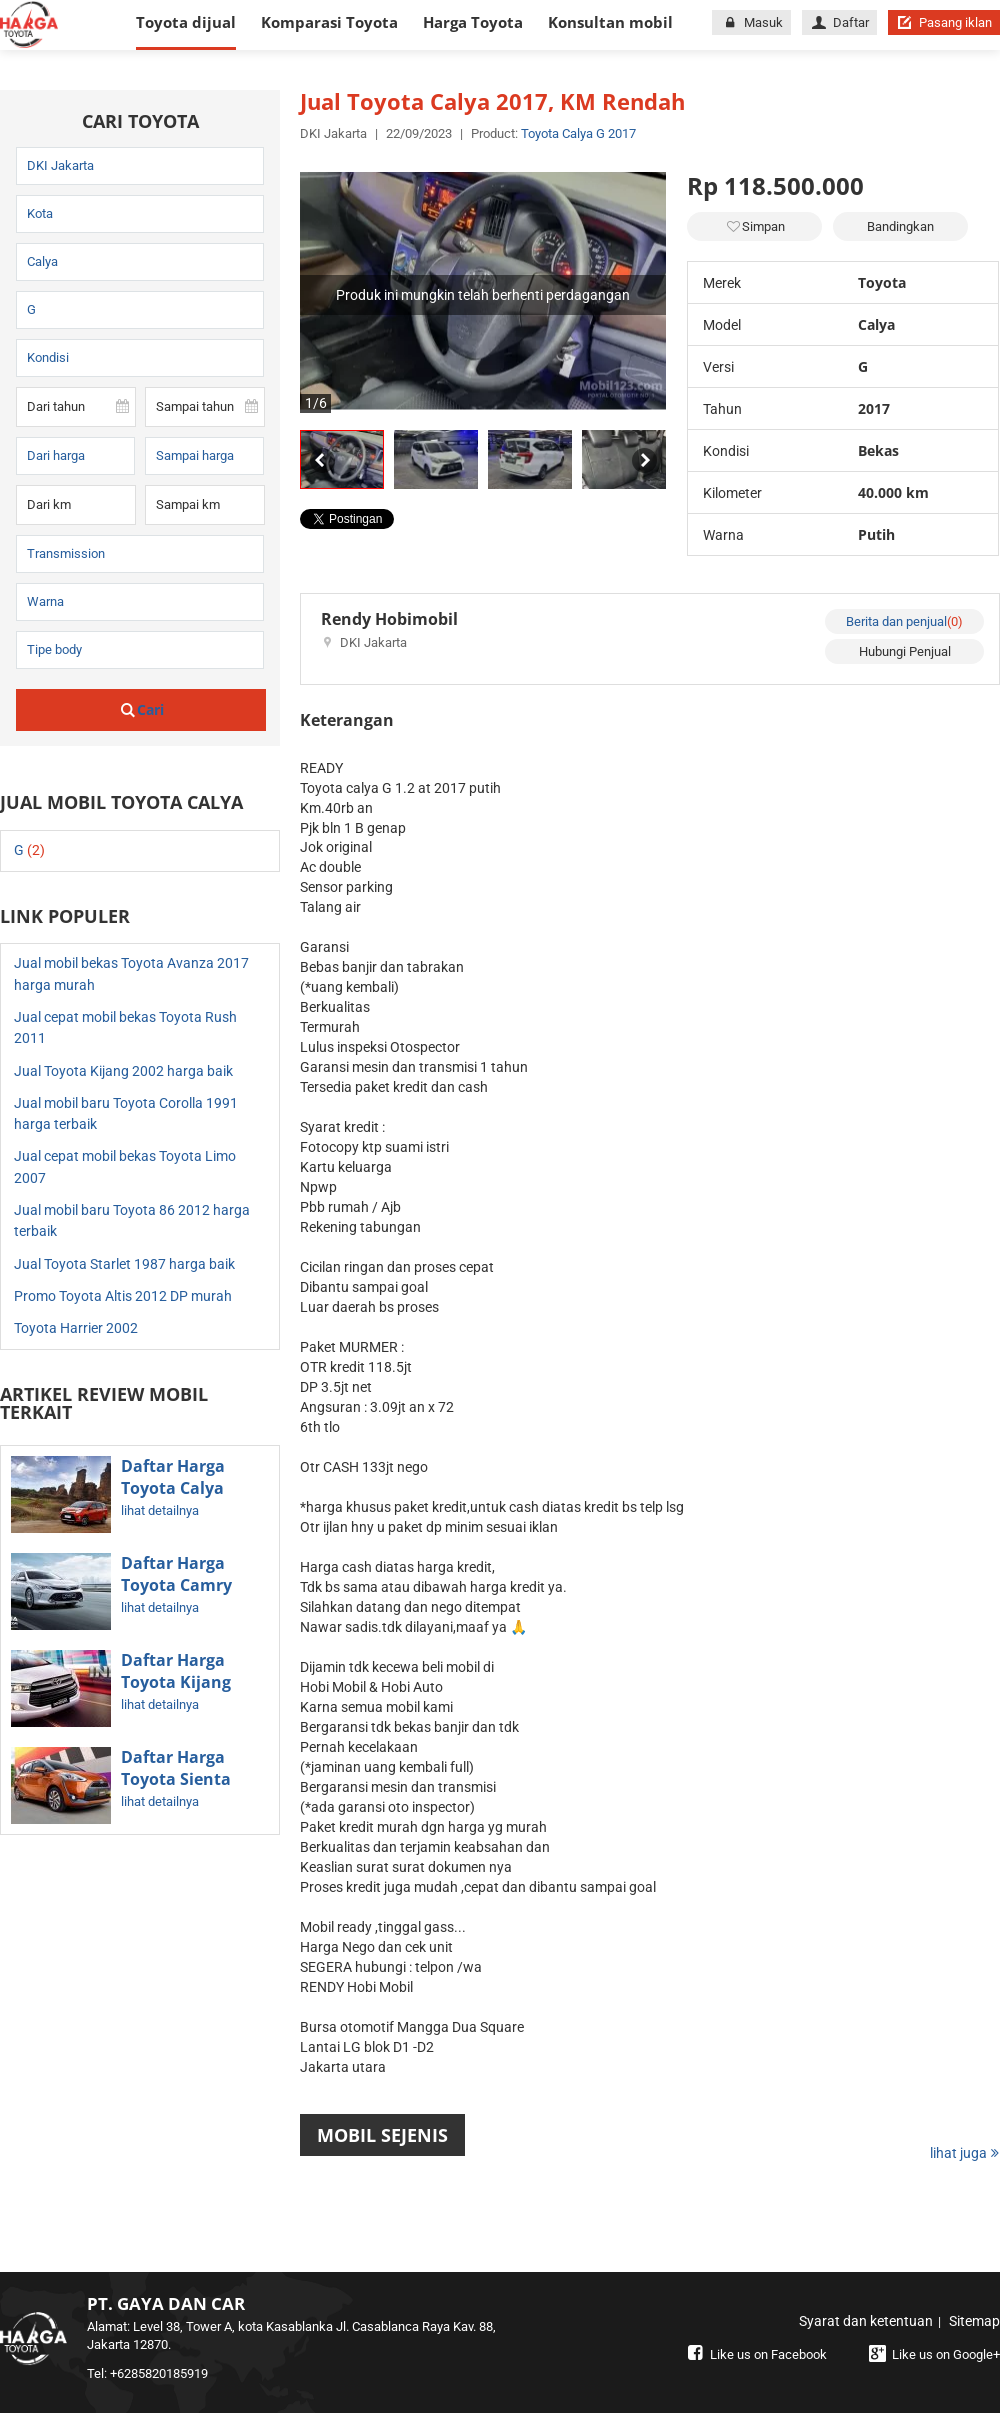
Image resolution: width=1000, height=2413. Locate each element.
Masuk (751, 22)
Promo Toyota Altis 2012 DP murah (123, 1296)
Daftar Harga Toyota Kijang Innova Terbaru (182, 1682)
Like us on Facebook (755, 2354)
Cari (141, 709)
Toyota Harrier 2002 (76, 1328)
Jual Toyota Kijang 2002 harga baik (123, 1071)
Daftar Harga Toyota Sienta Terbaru (176, 1779)
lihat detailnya (160, 1510)
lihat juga (965, 2153)
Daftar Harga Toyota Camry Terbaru (176, 1585)
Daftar (839, 22)
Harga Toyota (473, 22)
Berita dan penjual (904, 621)
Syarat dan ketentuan (866, 2321)
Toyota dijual (186, 22)
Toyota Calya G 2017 (578, 133)
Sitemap (974, 2321)
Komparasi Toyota (329, 22)
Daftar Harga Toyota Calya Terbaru (173, 1488)
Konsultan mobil (610, 22)
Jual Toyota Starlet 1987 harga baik (124, 1264)
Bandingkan (900, 226)
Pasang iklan (944, 22)
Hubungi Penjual (905, 651)
